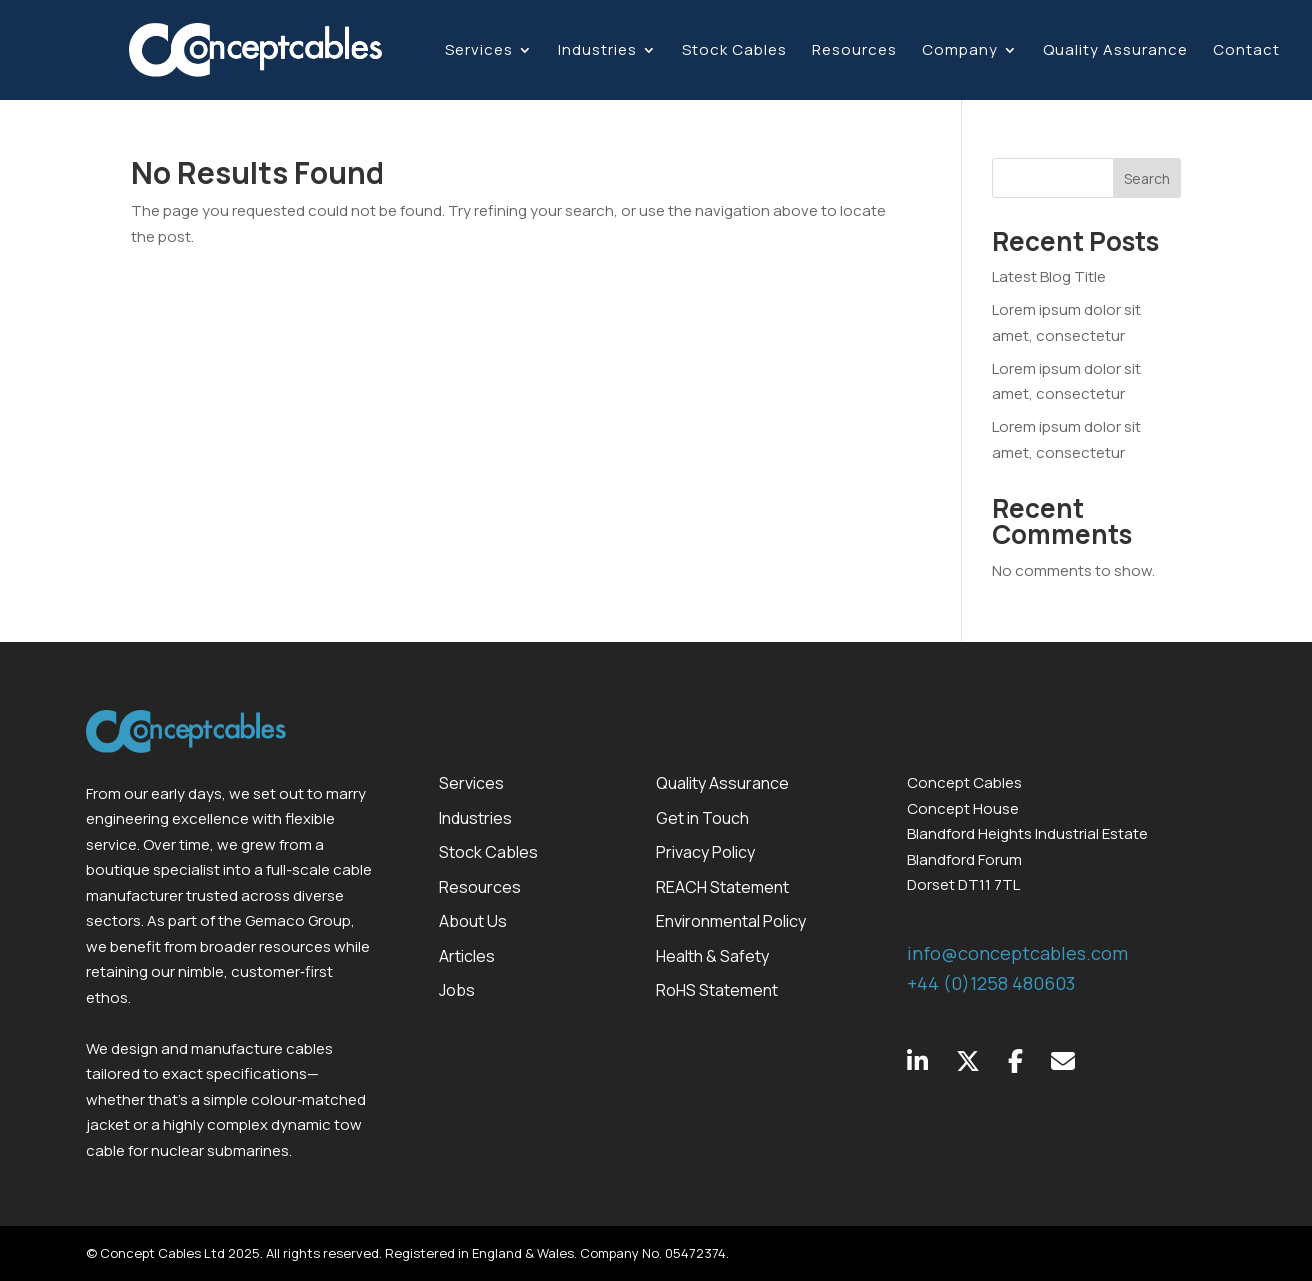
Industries (597, 51)
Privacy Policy (705, 852)
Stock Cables (734, 51)
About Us (473, 921)
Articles (467, 956)
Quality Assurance (1115, 51)
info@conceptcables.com (1017, 953)
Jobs (457, 990)
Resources (854, 51)
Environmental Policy (731, 921)
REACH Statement (722, 887)
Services (479, 51)
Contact (1246, 51)
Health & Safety (712, 956)
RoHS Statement (717, 990)
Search (1147, 178)
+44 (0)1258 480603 (991, 983)
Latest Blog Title (1049, 276)
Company (960, 51)
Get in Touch (702, 818)
